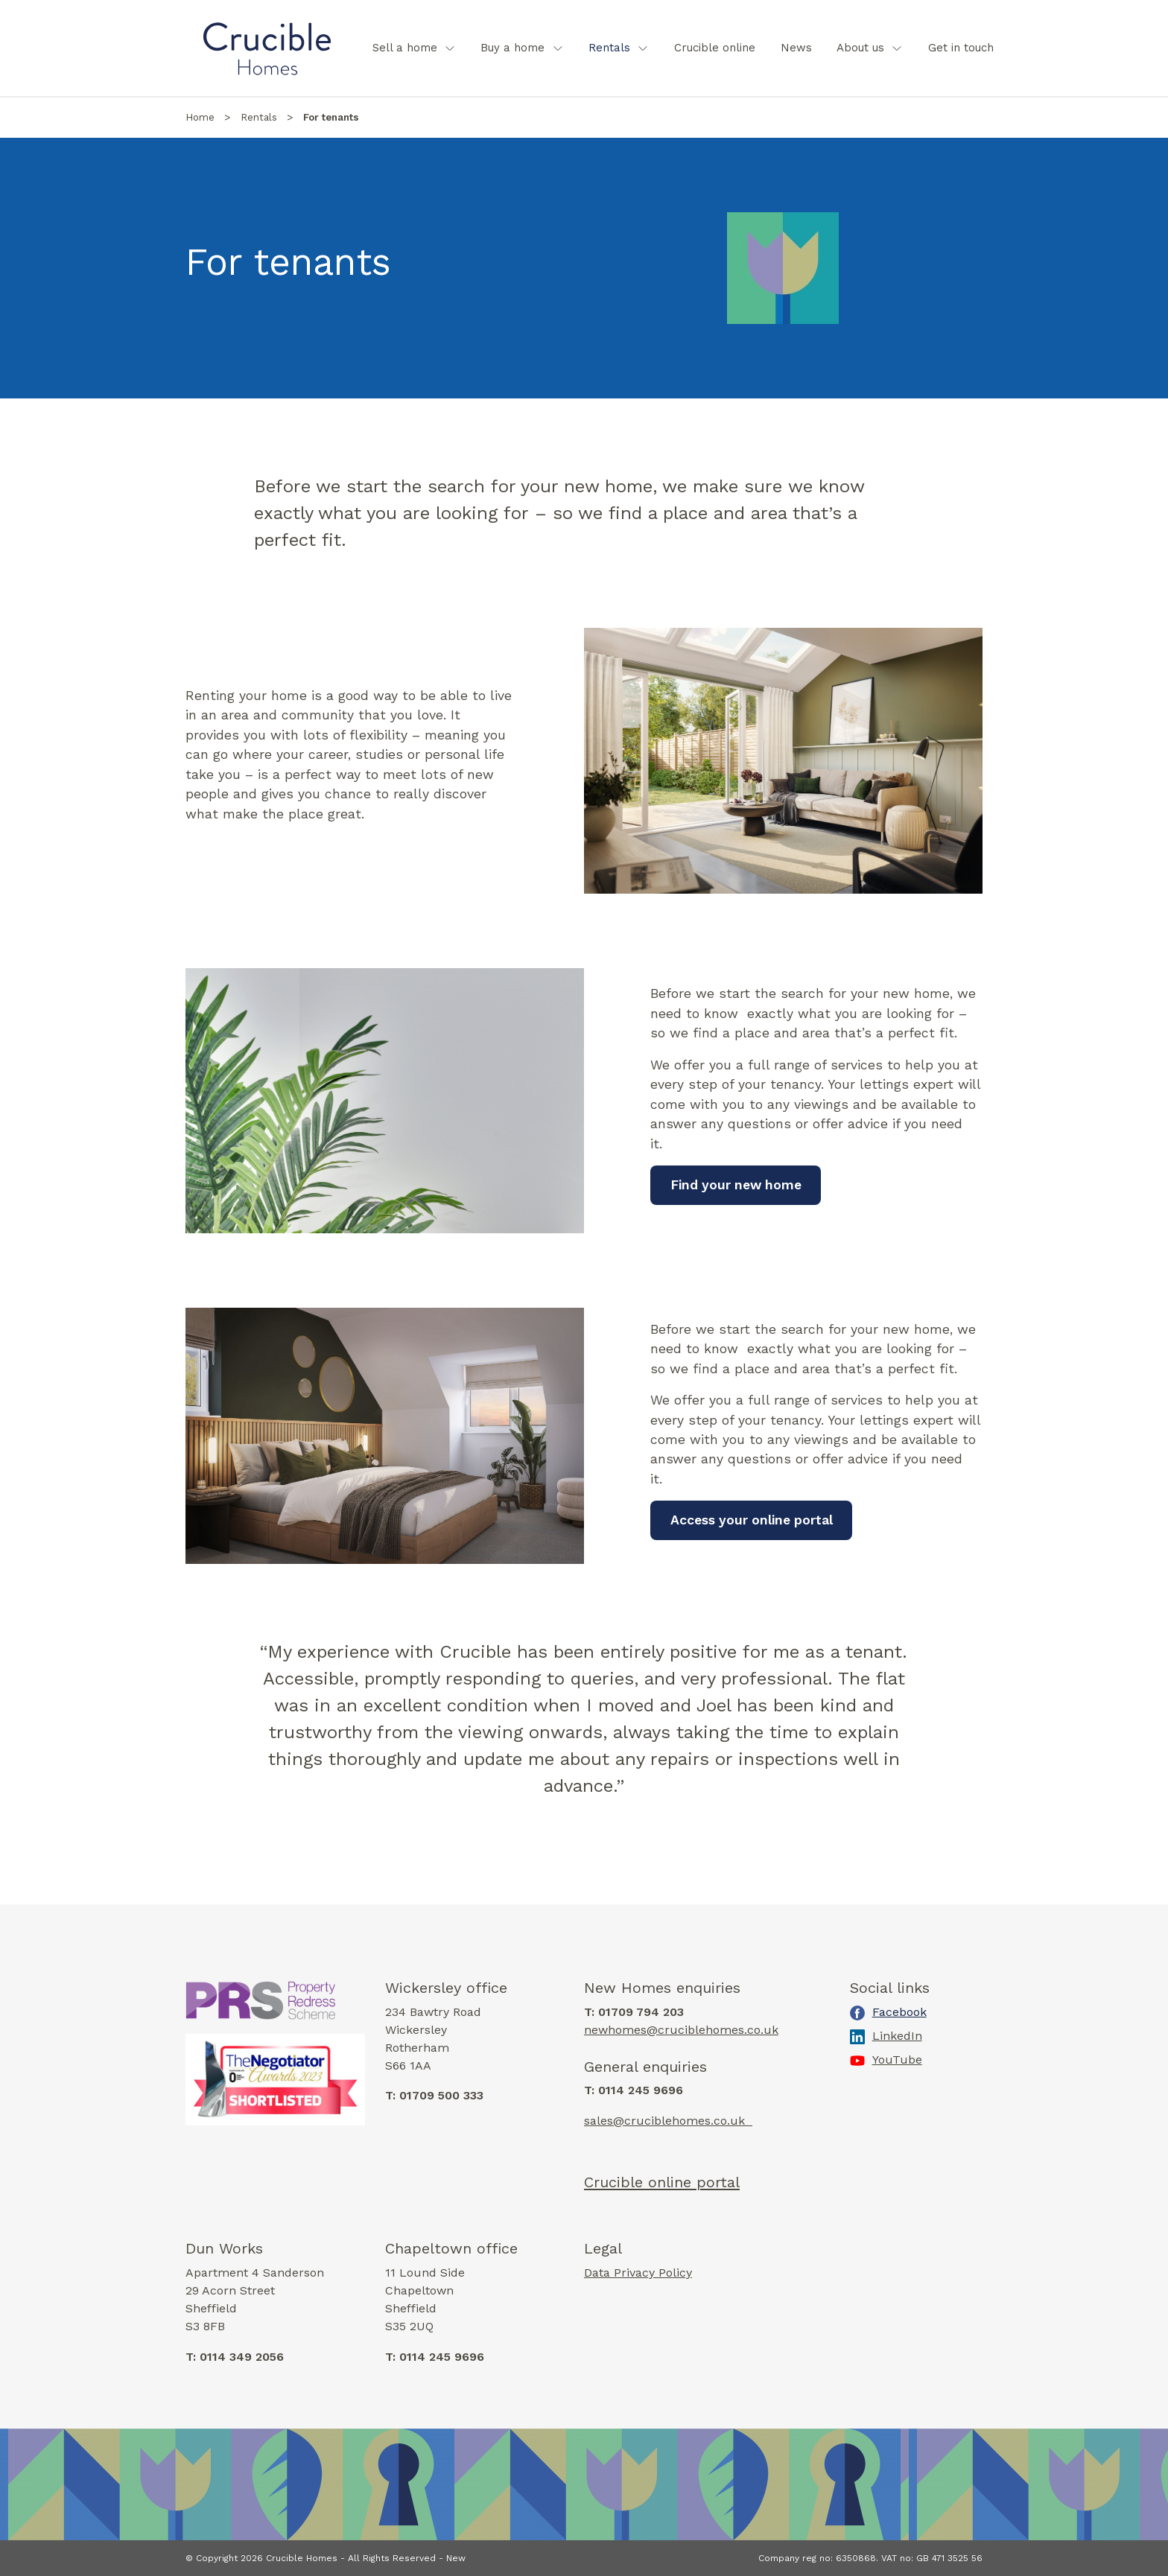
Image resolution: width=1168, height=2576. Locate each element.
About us (860, 47)
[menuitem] (414, 48)
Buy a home (512, 47)
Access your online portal (751, 1520)
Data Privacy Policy (638, 2272)
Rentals (609, 47)
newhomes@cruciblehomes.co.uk (681, 2030)
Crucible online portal (662, 2182)
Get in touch (961, 47)
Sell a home (404, 47)
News (796, 47)
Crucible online (714, 47)
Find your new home (736, 1184)
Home (200, 117)
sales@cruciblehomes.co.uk (668, 2121)
